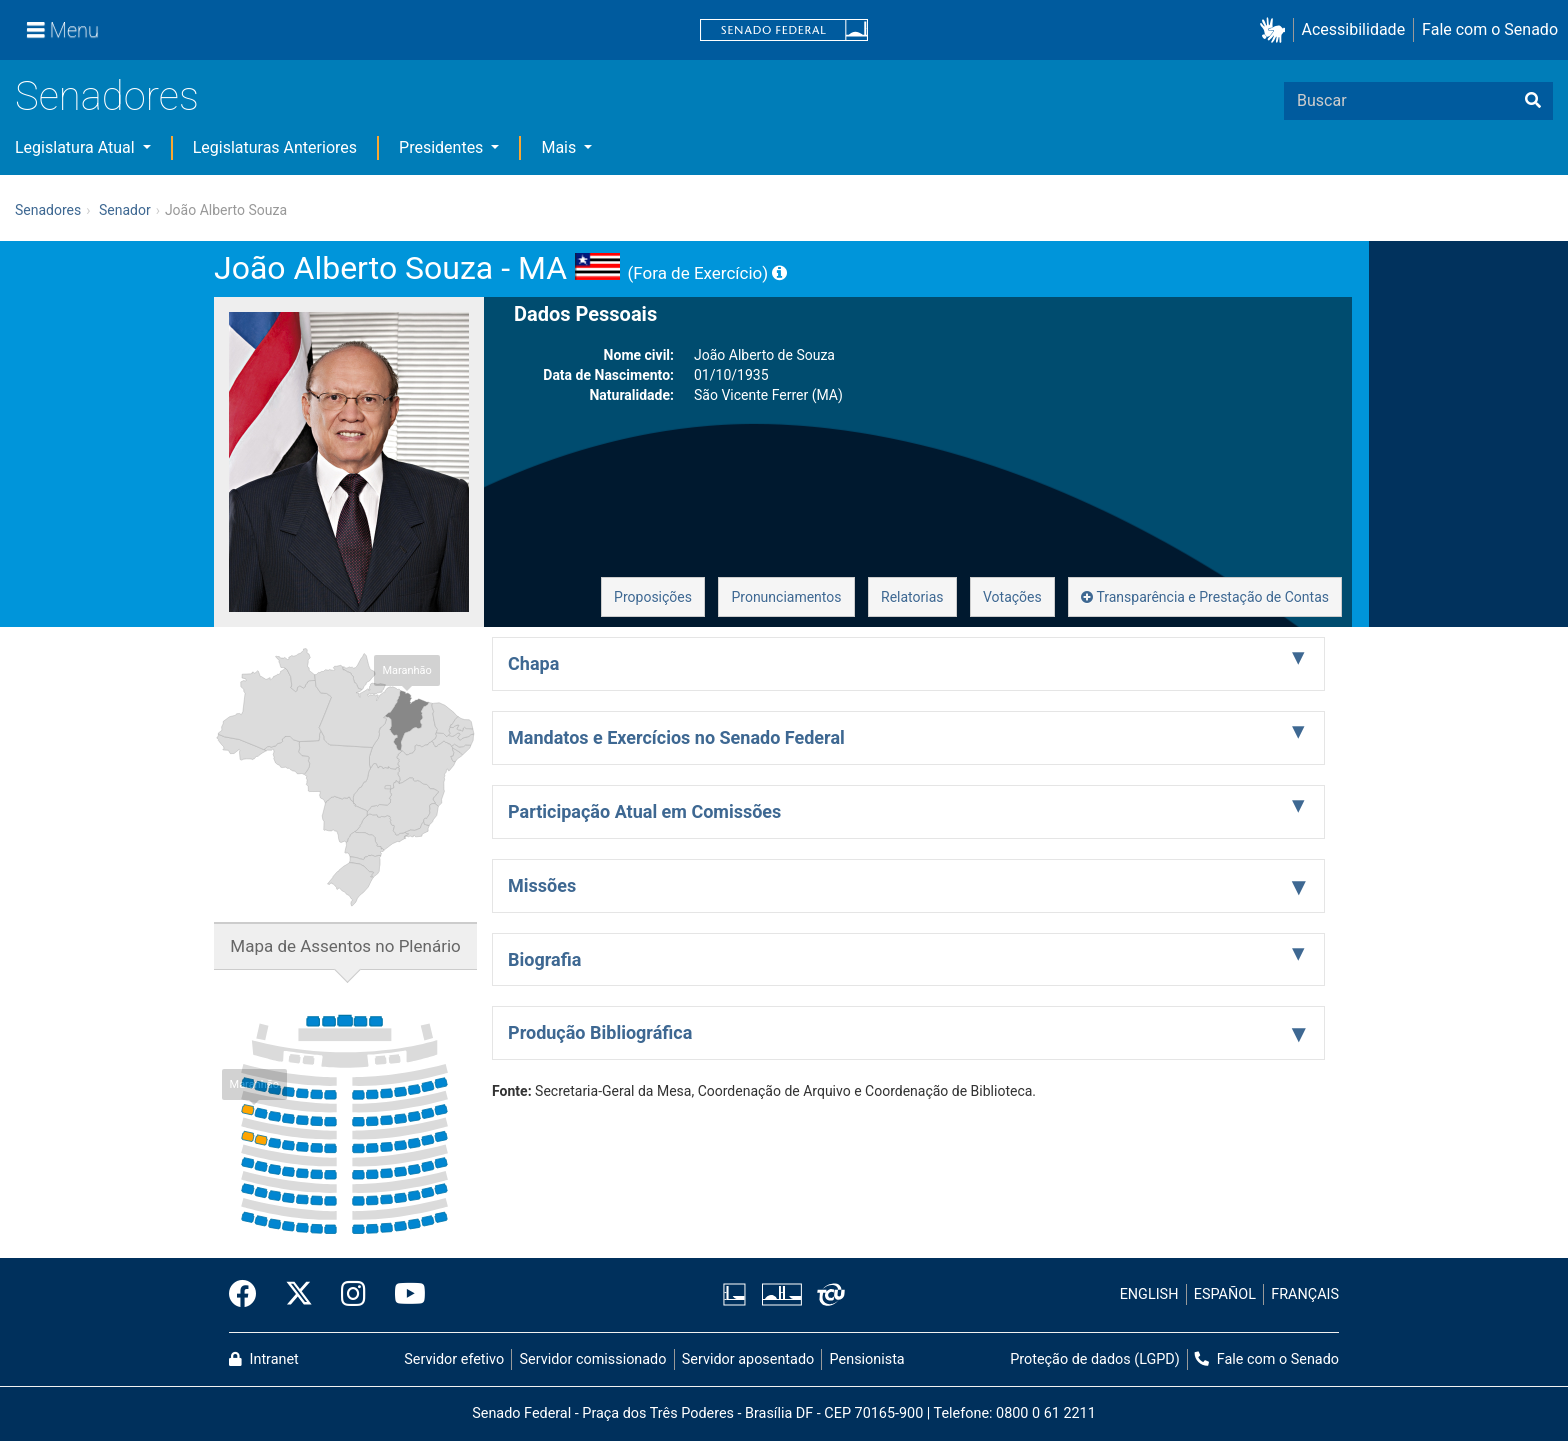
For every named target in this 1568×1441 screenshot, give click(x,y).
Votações (1012, 597)
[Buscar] (1533, 101)
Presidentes (443, 147)
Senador (125, 210)
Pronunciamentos (786, 597)
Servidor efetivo (454, 1359)
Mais (560, 147)
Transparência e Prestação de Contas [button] (1205, 597)
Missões (542, 885)
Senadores (107, 96)
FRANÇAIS (1305, 1294)
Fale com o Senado (1490, 29)
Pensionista (867, 1359)
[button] (1276, 30)
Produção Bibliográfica (600, 1032)
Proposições (653, 597)
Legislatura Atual (77, 147)
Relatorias (912, 597)
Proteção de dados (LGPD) (1095, 1359)
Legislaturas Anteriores (275, 147)
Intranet (264, 1359)
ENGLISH (1149, 1294)
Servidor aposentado (748, 1359)
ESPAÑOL (1225, 1294)
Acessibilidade (1354, 29)
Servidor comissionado (593, 1359)
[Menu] (63, 30)
